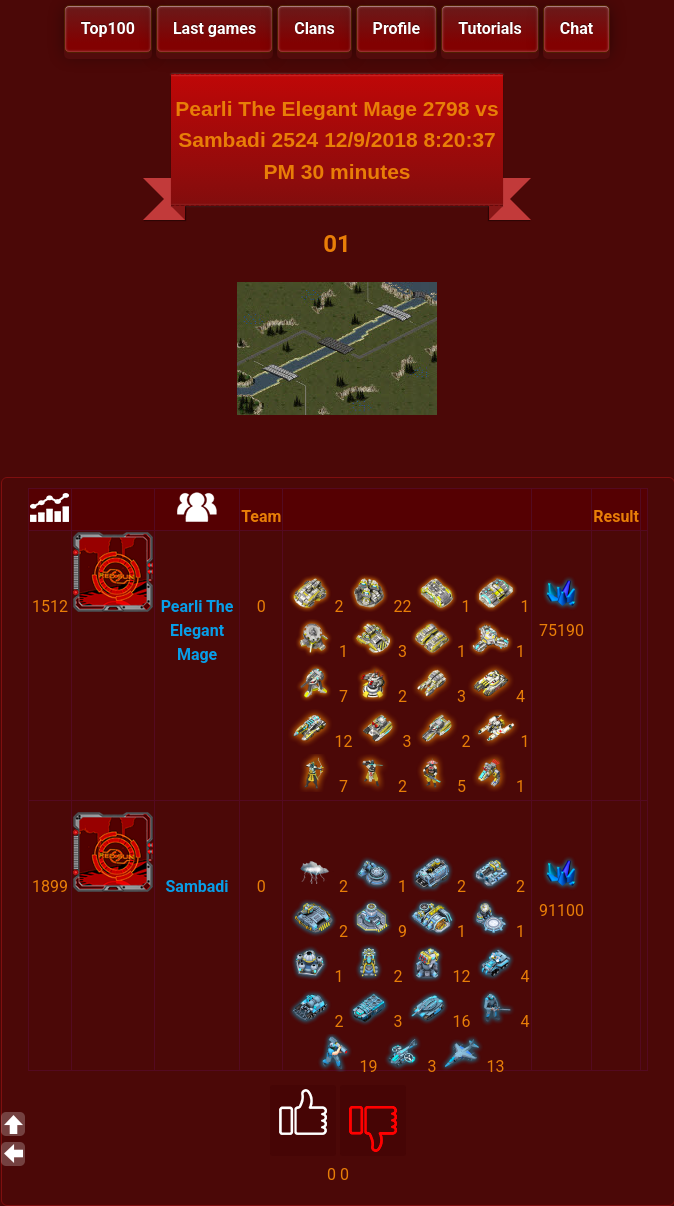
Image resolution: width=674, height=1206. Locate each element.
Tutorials (490, 28)
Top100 (108, 28)
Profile (397, 28)
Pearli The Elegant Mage (197, 630)
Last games (214, 28)
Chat (576, 28)
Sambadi (197, 886)
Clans (314, 28)
